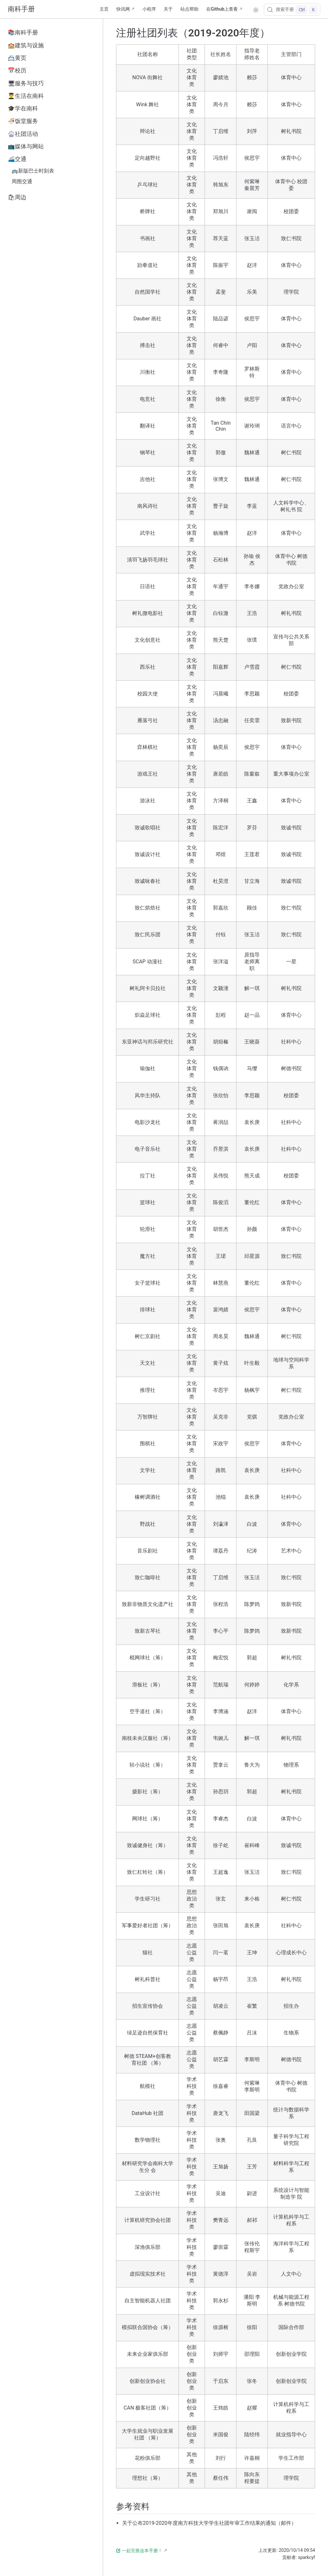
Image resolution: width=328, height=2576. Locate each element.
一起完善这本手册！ (139, 2550)
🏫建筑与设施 (26, 45)
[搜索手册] (292, 10)
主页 (104, 9)
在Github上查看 (222, 9)
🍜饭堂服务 (23, 121)
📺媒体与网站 (26, 146)
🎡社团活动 (23, 134)
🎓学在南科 (23, 108)
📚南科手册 (23, 32)
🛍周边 (17, 197)
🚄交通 (17, 159)
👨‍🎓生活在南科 (26, 96)
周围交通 (22, 181)
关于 (168, 9)
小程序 (149, 9)
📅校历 (17, 70)
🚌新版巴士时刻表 (33, 171)
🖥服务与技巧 (26, 83)
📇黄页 (17, 58)
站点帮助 (189, 9)
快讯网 (123, 9)
